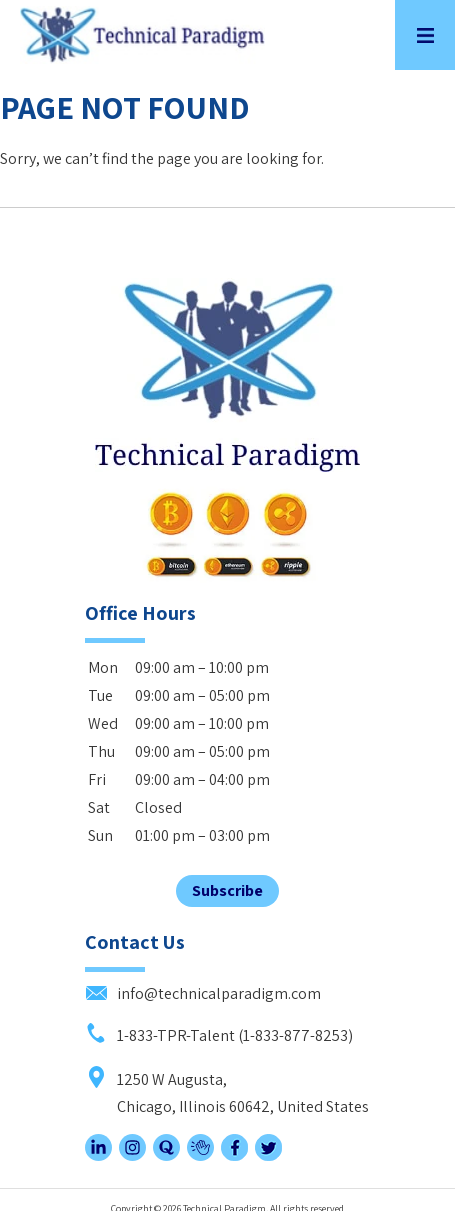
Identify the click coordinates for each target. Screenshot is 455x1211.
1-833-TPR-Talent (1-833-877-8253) (219, 1035)
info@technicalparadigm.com (203, 993)
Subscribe (227, 890)
